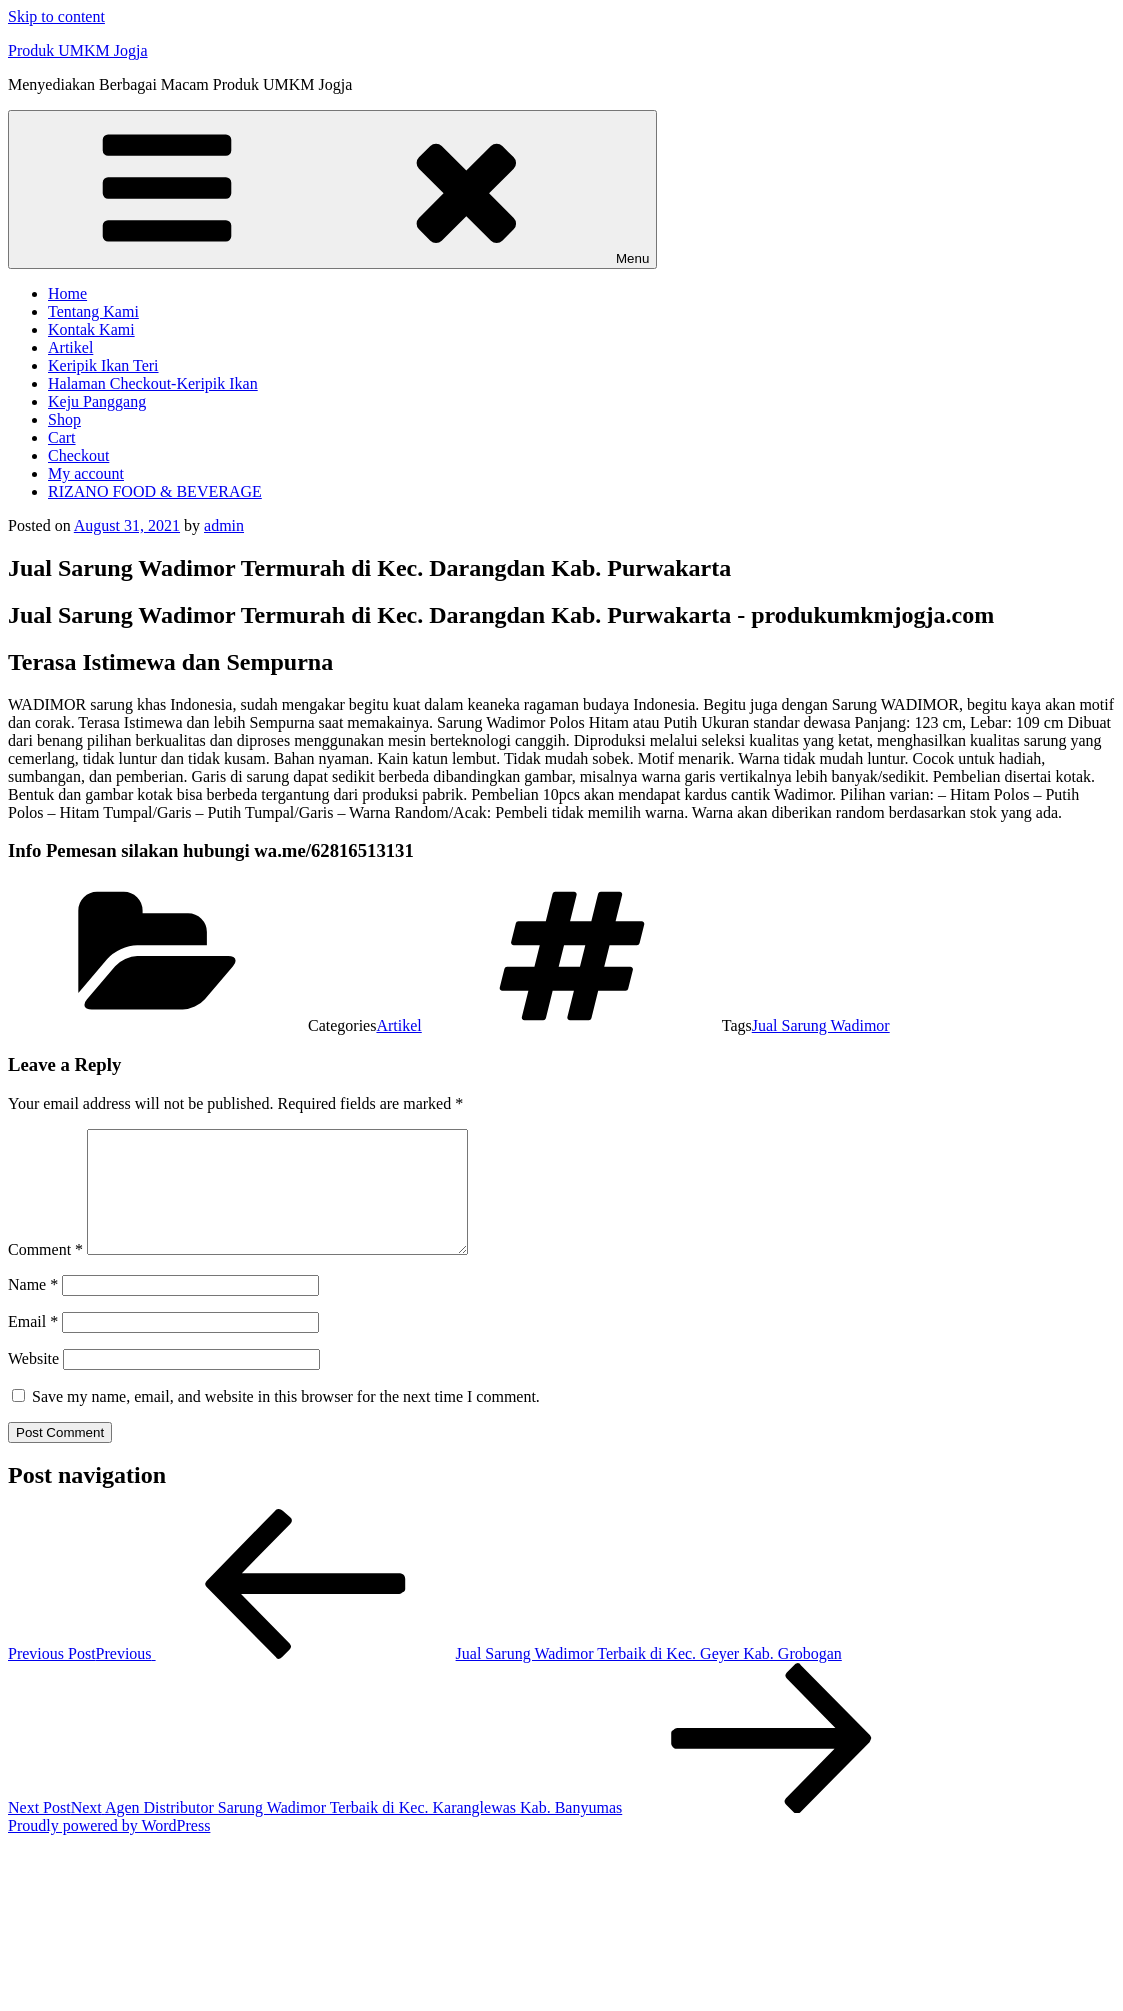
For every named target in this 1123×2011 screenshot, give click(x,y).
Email (33, 1345)
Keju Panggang (97, 401)
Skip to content (56, 16)
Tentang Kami (93, 311)
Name (33, 1308)
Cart (62, 437)
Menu (332, 189)
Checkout (78, 455)
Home (67, 293)
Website (33, 1382)
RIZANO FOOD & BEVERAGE (155, 491)
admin (224, 525)
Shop (64, 419)
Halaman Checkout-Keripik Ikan (153, 383)
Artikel (70, 347)
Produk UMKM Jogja (78, 50)
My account (86, 473)
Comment (45, 1273)
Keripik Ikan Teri (103, 365)
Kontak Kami (91, 329)
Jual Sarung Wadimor (821, 1025)
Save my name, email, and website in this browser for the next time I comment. (286, 1420)
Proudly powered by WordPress (109, 1849)
